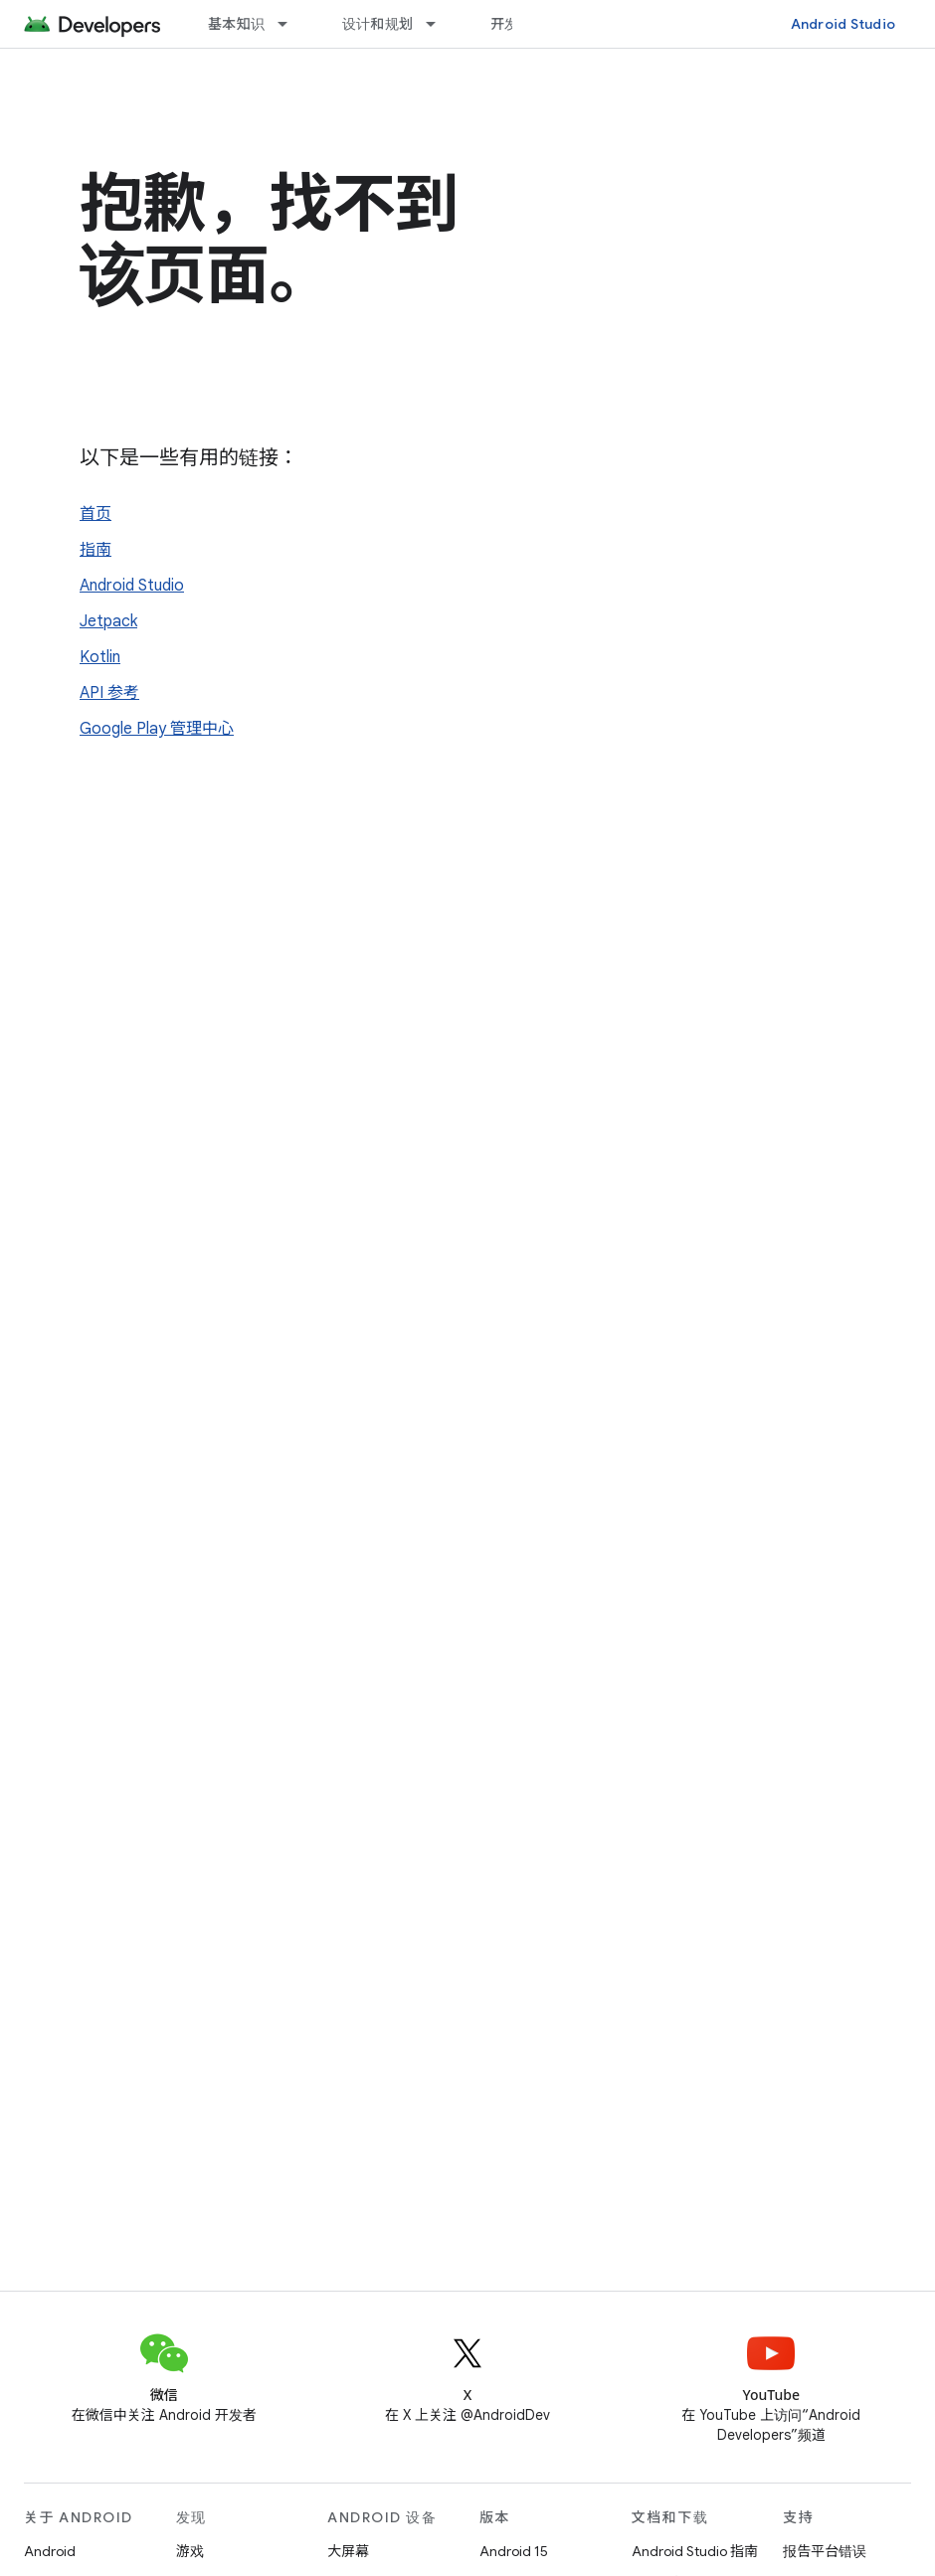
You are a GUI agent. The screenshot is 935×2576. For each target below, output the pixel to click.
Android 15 (513, 2551)
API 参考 (109, 693)
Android (50, 2551)
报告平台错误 (824, 2551)
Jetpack (108, 621)
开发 (504, 24)
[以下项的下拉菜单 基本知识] (291, 24)
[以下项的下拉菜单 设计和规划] (440, 24)
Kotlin (100, 657)
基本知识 (236, 24)
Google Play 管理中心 (157, 729)
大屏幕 (348, 2551)
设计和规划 (377, 24)
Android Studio (843, 24)
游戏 (190, 2551)
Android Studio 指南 (695, 2551)
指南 (95, 550)
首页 (95, 514)
